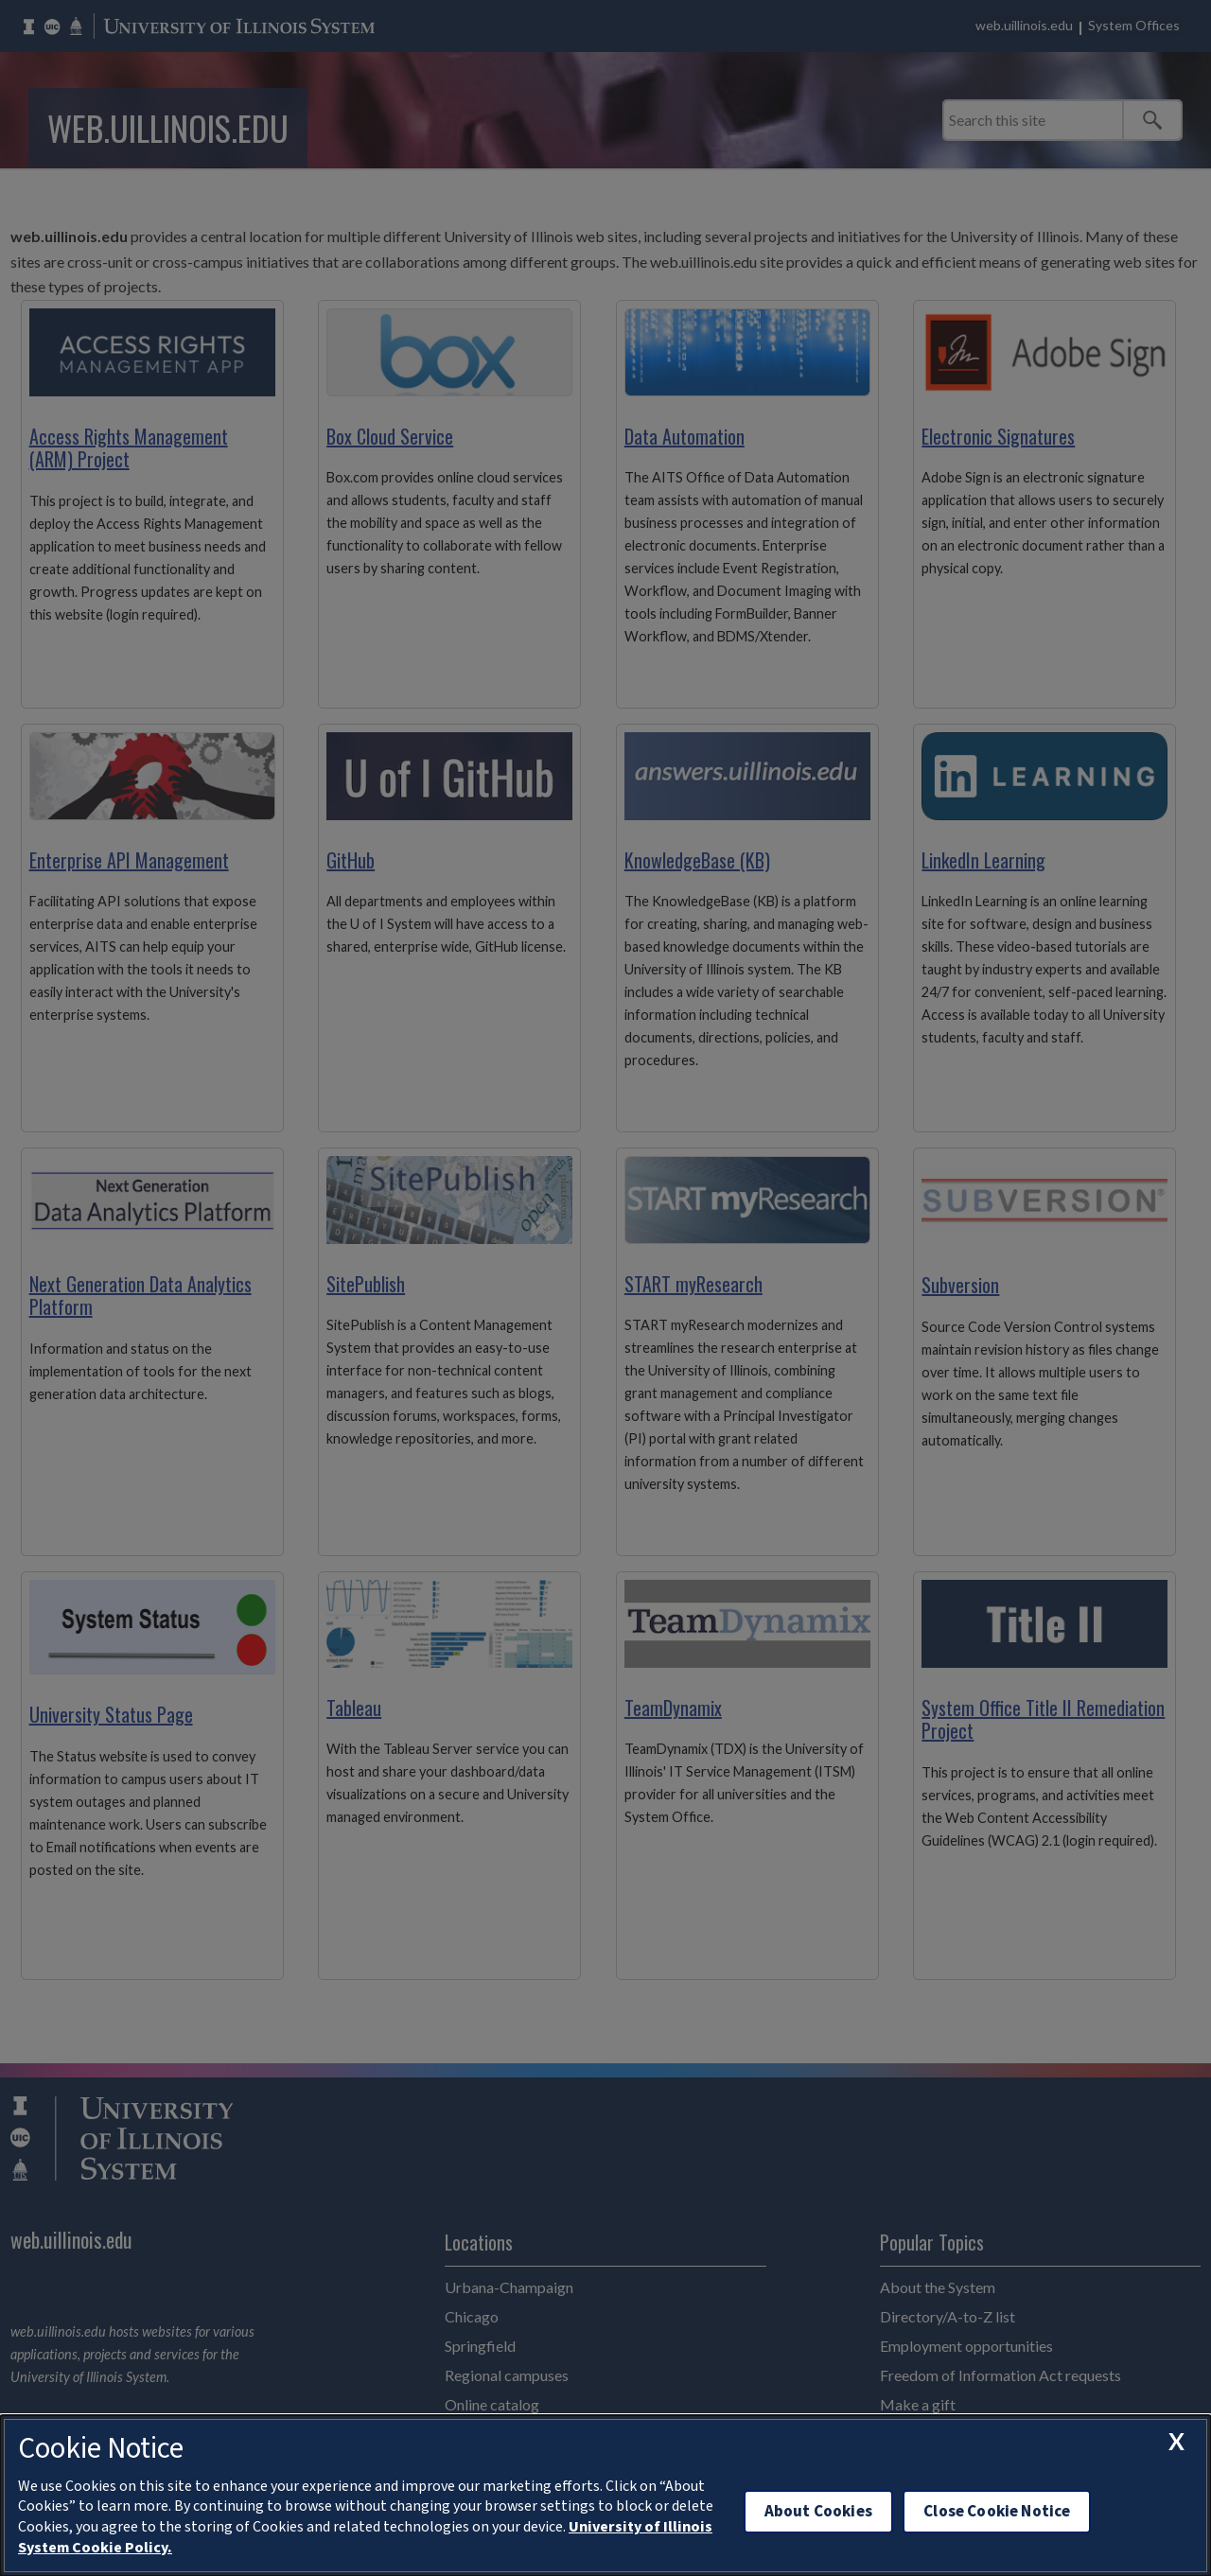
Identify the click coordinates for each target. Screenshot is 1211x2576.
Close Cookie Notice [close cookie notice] (996, 2511)
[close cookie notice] (1176, 2440)
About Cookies (818, 2511)
